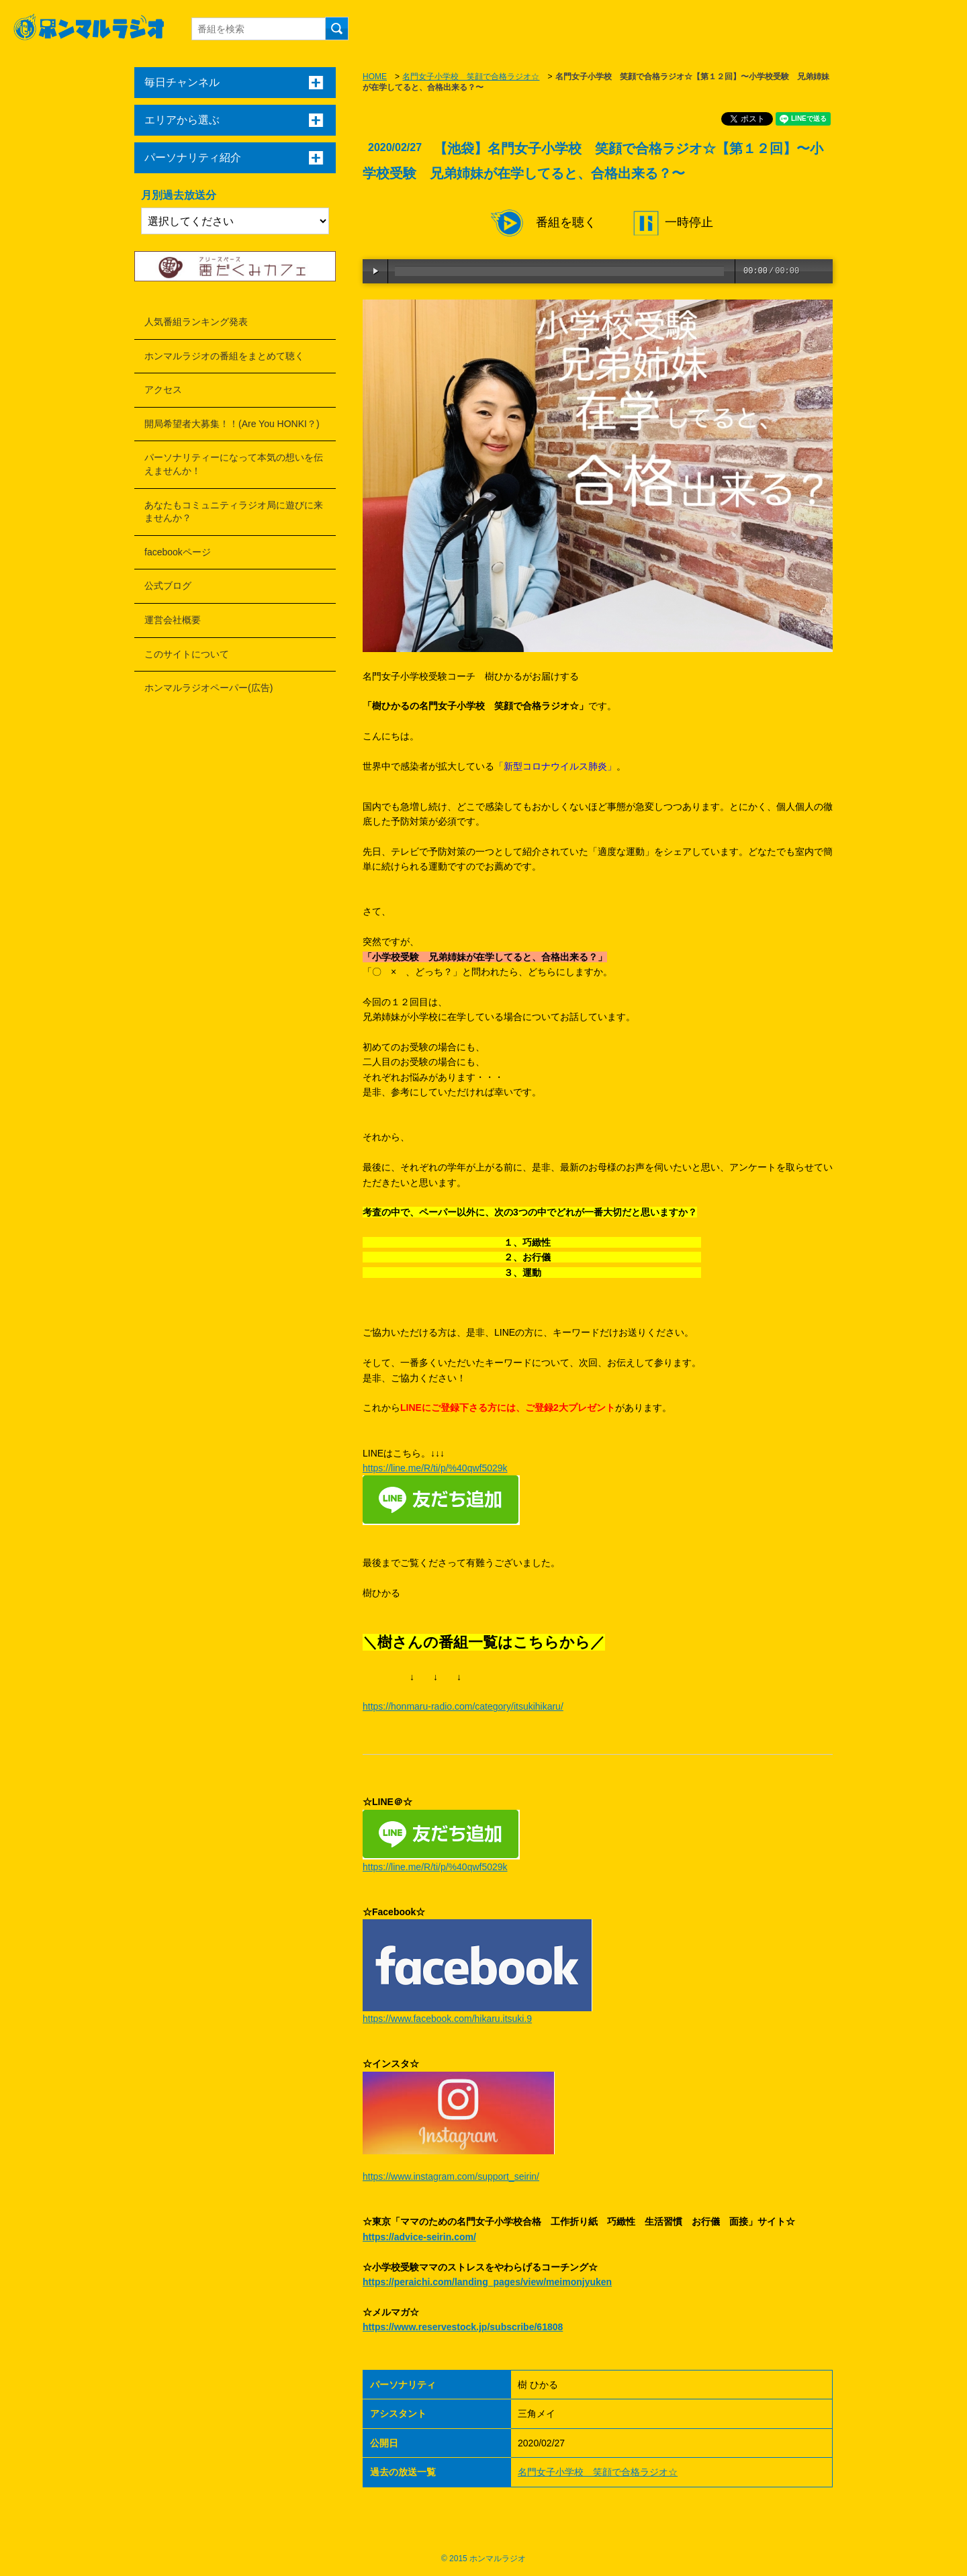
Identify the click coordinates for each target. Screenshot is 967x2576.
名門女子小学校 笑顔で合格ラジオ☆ (470, 76)
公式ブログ (167, 585)
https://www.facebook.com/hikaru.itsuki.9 (447, 2018)
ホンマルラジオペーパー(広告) (208, 687)
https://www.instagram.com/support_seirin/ (451, 2176)
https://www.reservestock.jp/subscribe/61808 (463, 2326)
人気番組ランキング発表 (196, 321)
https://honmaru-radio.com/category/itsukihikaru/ (463, 1706)
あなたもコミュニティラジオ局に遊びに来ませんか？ (233, 512)
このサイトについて (186, 654)
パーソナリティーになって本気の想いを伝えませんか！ (233, 464)
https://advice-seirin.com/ (419, 2237)
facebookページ (177, 552)
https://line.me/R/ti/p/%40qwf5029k (435, 1468)
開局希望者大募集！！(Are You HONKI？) (232, 423)
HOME (375, 76)
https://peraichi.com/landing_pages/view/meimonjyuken (487, 2281)
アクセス (163, 389)
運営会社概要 (172, 619)
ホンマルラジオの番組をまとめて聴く (224, 356)
